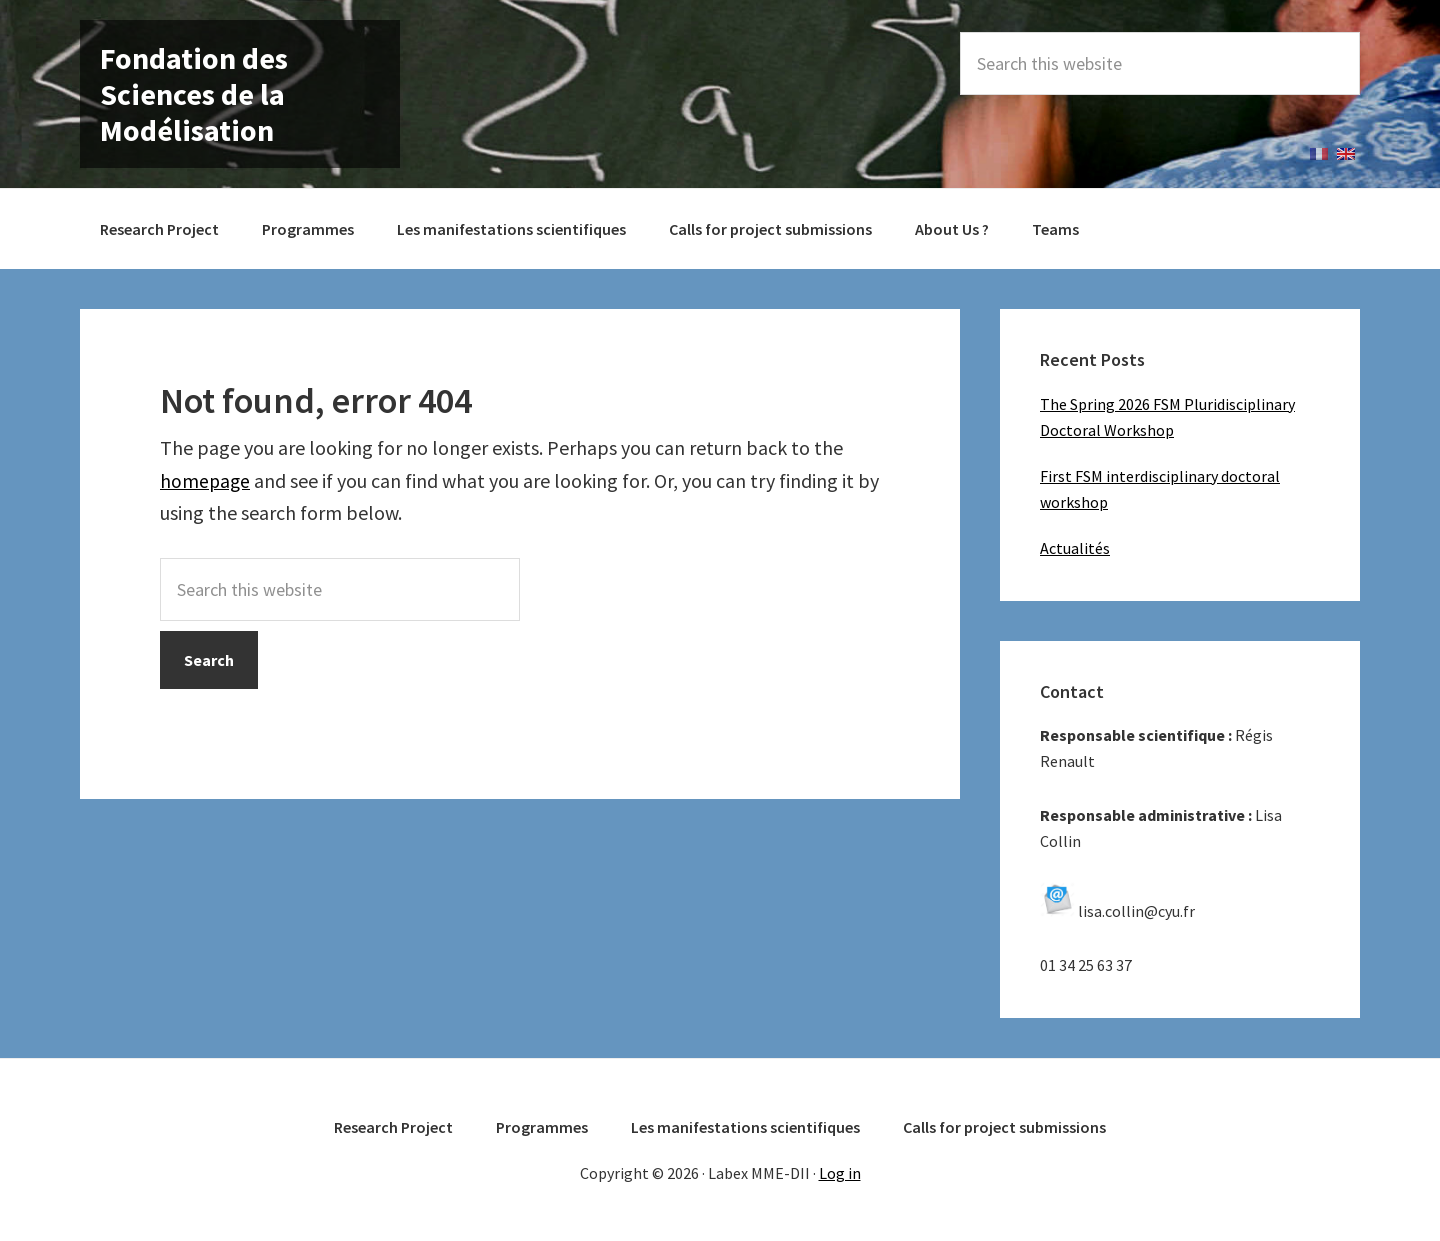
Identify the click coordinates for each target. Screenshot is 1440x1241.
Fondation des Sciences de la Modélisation (194, 94)
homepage (206, 480)
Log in (840, 1173)
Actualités (1075, 548)
